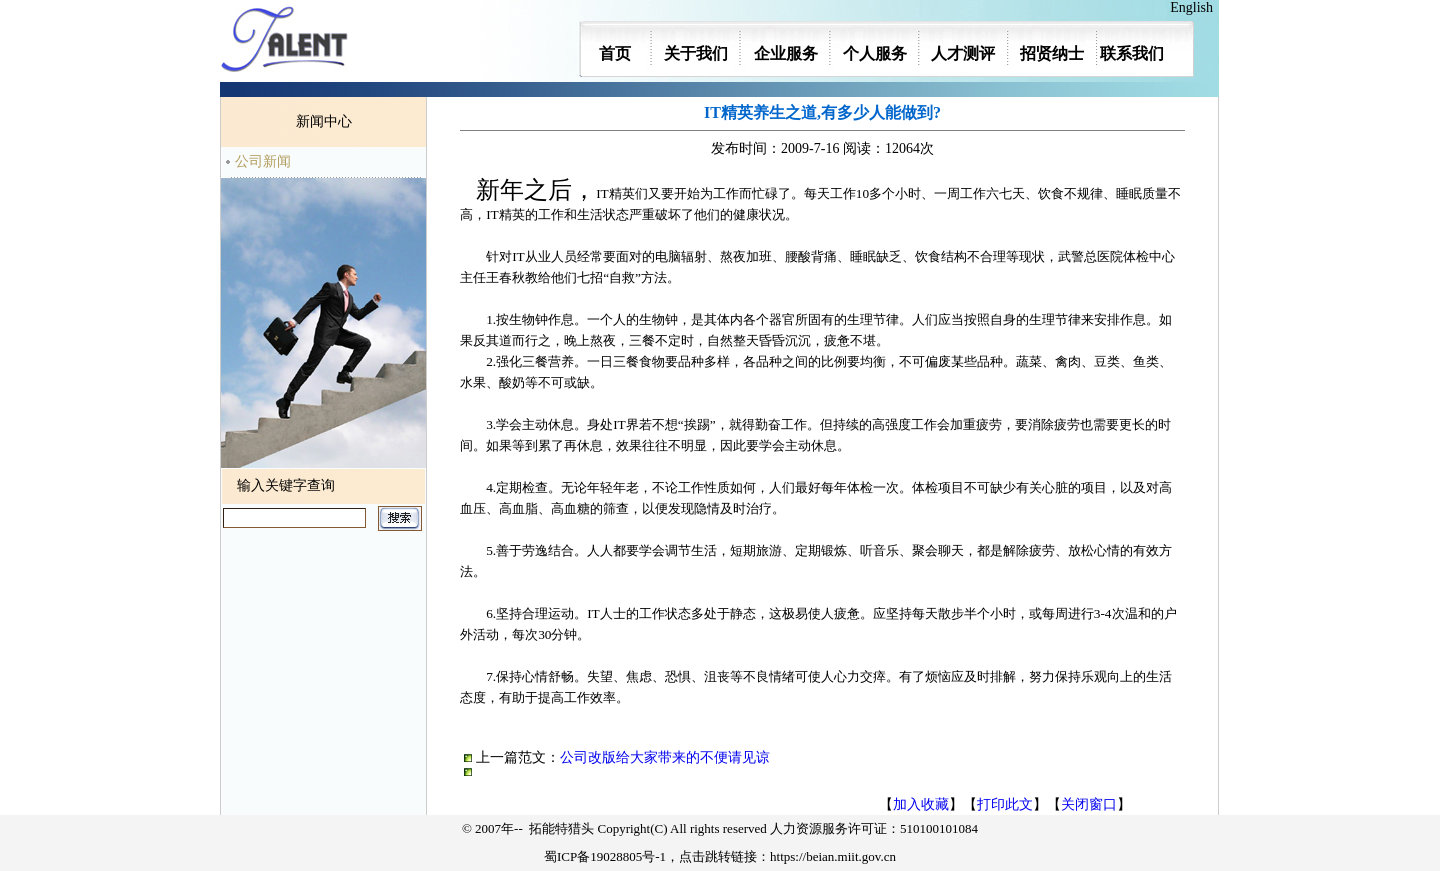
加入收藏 (921, 804)
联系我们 (1132, 53)
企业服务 (786, 53)
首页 (615, 53)
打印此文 (1005, 804)
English (1195, 7)
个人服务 (875, 53)
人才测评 (963, 53)
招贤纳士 (1052, 53)
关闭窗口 (1089, 804)
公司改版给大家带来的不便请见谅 (665, 757)
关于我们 (696, 53)
